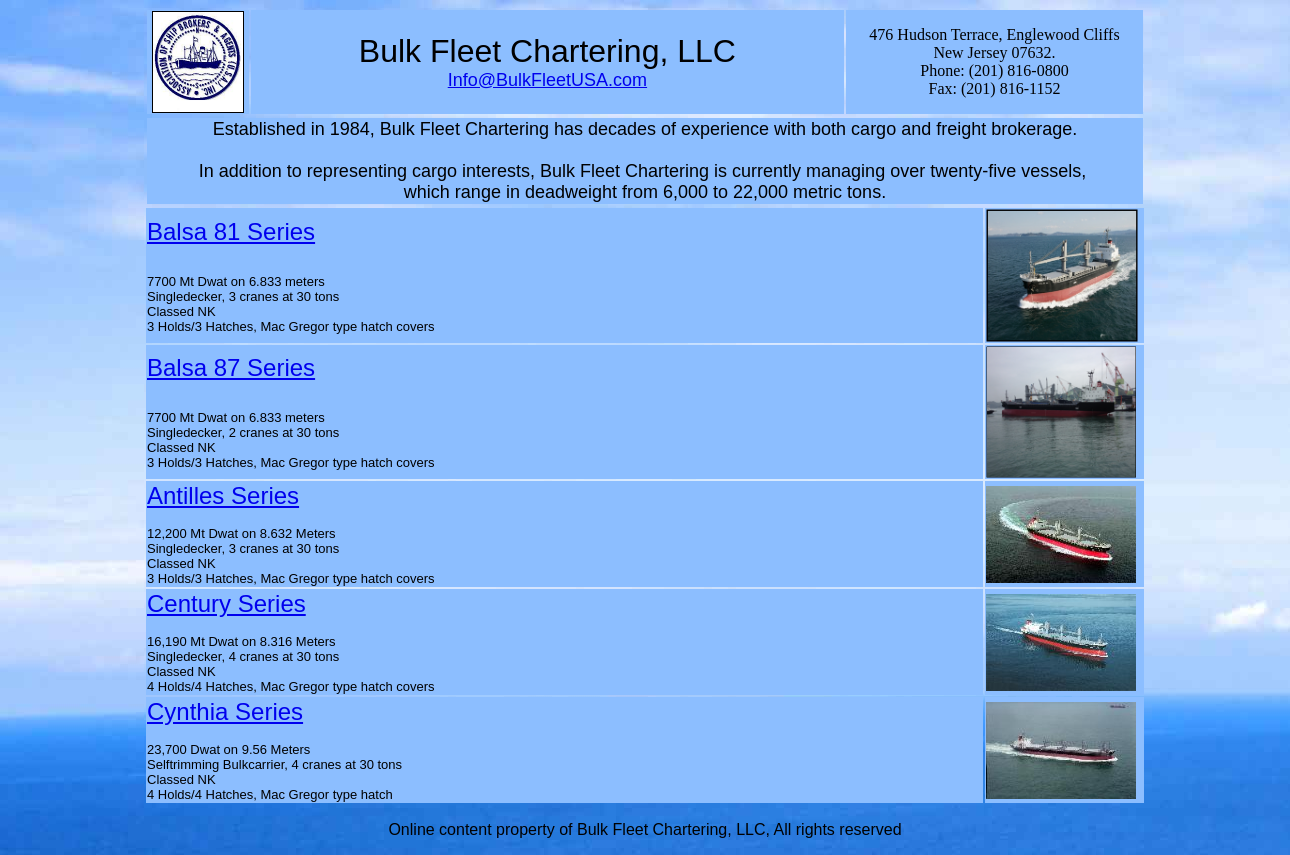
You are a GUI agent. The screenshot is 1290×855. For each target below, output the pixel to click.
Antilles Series (223, 495)
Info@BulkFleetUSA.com (547, 80)
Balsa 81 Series (231, 231)
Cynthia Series (225, 711)
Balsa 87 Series (231, 367)
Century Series (226, 603)
